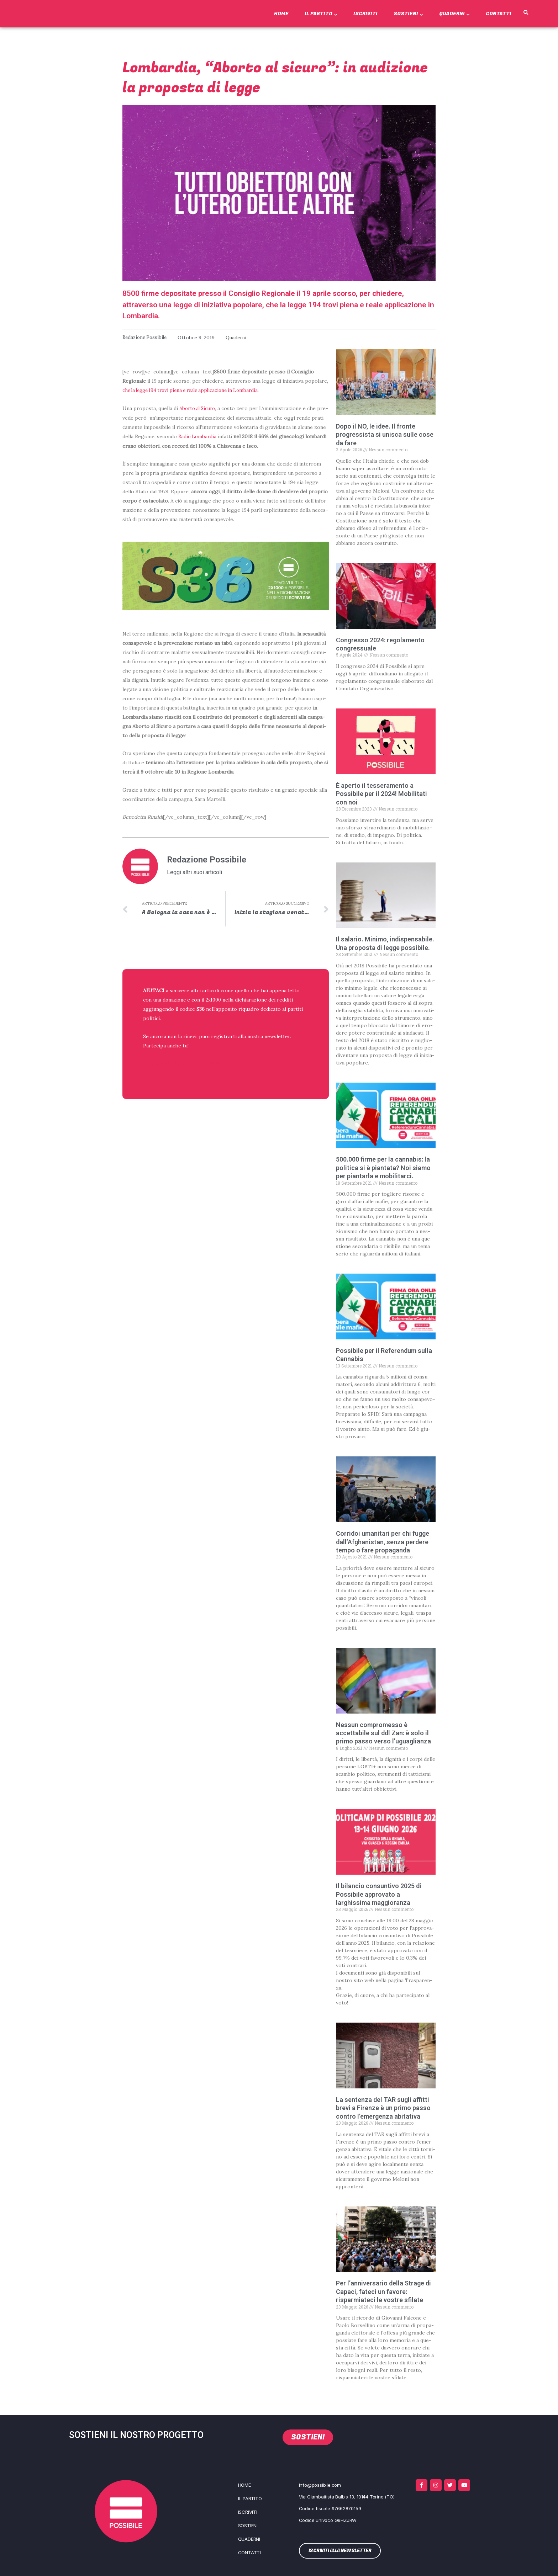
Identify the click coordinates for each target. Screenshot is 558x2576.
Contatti (498, 13)
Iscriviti (365, 13)
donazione (175, 999)
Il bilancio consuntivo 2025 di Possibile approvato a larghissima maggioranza (378, 1894)
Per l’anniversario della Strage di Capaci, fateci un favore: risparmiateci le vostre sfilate (383, 2291)
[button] (525, 13)
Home (281, 13)
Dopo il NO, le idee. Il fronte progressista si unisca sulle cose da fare (384, 434)
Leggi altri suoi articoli (194, 871)
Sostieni (408, 13)
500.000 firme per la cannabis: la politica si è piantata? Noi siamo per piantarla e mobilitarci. (383, 1168)
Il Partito (321, 13)
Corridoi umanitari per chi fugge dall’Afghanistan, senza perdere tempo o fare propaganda (382, 1541)
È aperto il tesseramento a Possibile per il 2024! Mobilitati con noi (381, 793)
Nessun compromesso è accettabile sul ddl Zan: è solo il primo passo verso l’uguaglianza (383, 1733)
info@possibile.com (320, 2484)
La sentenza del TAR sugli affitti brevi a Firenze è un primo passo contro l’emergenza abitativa (383, 2108)
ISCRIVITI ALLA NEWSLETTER (188, 1063)
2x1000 (215, 999)
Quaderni (454, 13)
